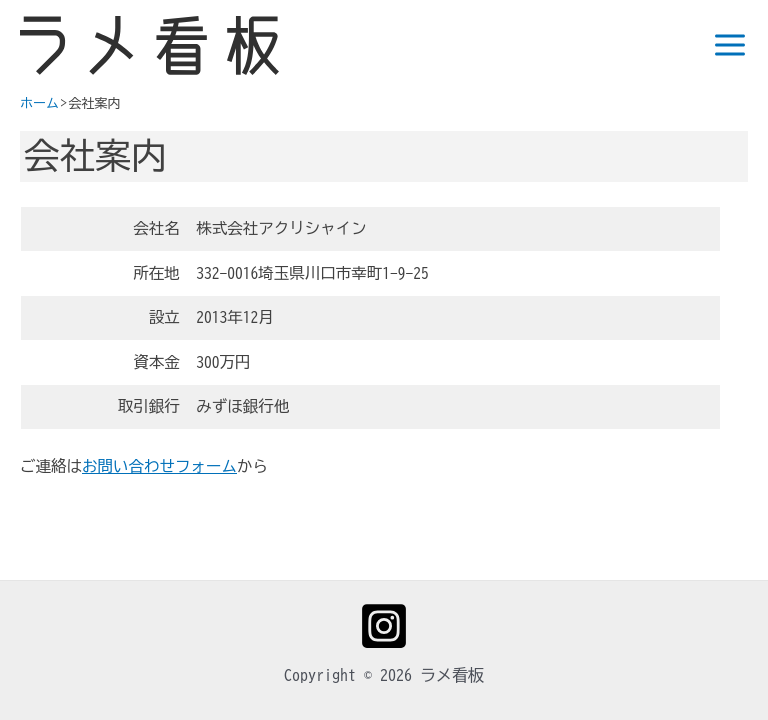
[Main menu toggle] (724, 45)
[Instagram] (384, 626)
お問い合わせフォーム (159, 466)
